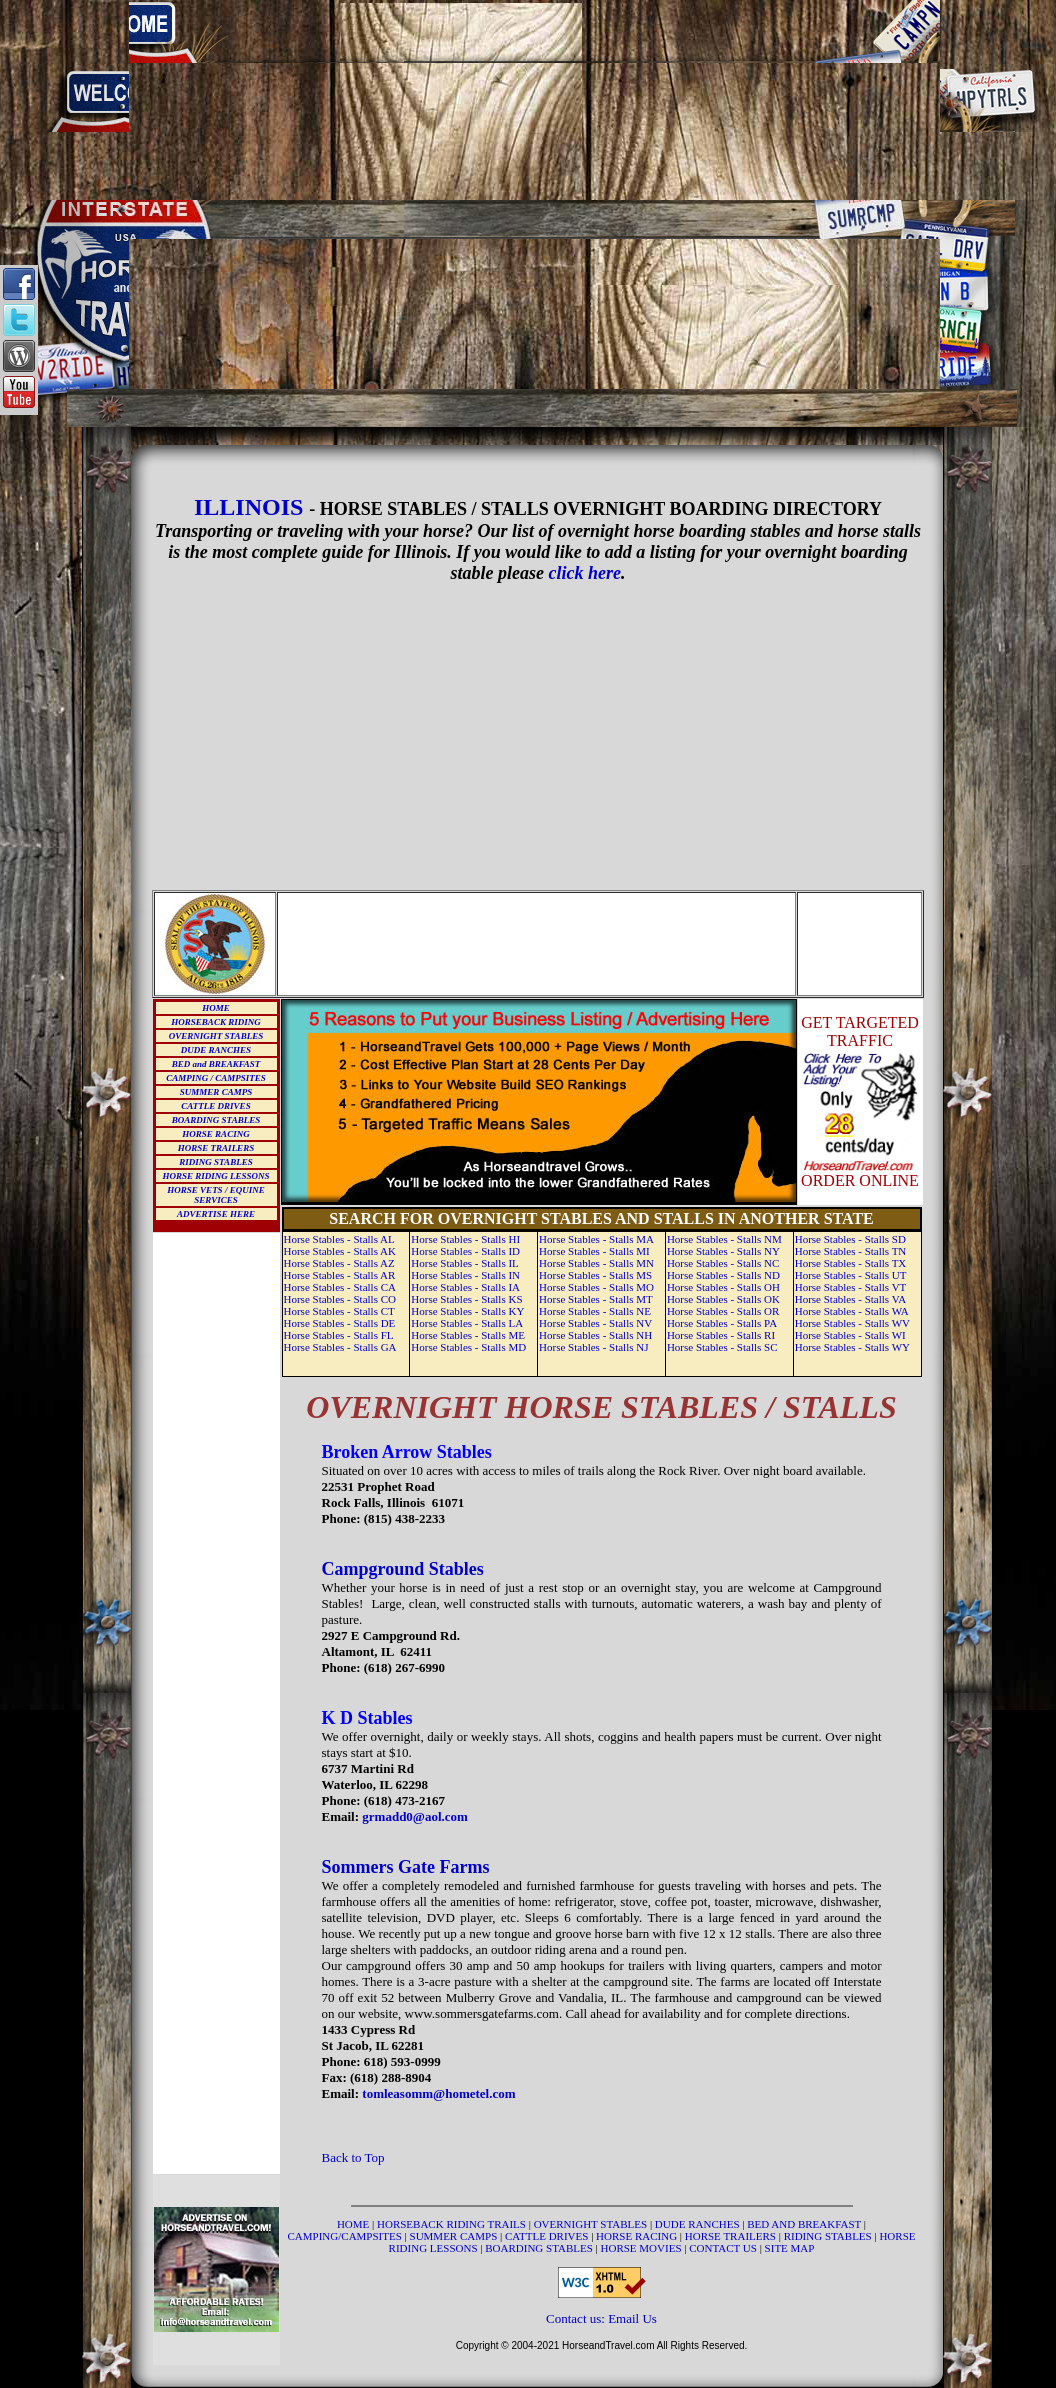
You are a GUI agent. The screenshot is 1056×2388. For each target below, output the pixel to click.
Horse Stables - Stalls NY (723, 1251)
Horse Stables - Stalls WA (852, 1311)
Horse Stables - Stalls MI (594, 1251)
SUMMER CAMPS (216, 1092)
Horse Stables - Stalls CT (339, 1311)
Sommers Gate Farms (406, 1867)
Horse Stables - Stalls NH (595, 1335)
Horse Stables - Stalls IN (465, 1275)
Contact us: (577, 2318)
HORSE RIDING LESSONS (215, 1176)
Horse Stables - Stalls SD (850, 1239)
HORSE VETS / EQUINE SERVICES (215, 1195)
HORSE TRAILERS (216, 1148)
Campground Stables (403, 1569)
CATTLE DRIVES (215, 1106)
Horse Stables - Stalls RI (721, 1335)
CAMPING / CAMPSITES (216, 1078)
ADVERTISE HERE (216, 1214)
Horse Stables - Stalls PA (722, 1323)
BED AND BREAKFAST (804, 2224)
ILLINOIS (248, 507)
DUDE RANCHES (216, 1050)
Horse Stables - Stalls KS (466, 1299)
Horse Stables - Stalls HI (465, 1239)
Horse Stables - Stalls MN (596, 1263)
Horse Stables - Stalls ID (465, 1251)
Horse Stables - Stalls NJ (593, 1347)
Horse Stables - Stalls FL (339, 1335)
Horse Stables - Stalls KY (467, 1311)
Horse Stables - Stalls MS (595, 1275)
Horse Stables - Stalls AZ (339, 1263)
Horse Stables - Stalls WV (852, 1323)
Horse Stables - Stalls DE (340, 1323)
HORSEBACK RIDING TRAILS (453, 2224)
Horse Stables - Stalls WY (852, 1347)
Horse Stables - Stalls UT (851, 1275)
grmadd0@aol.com (415, 1816)
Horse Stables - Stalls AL (339, 1239)
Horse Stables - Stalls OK (723, 1299)
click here (585, 573)
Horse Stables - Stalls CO (340, 1299)
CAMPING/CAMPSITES (346, 2236)
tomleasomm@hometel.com (438, 2093)
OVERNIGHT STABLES (216, 1036)
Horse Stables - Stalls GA (340, 1347)
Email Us (632, 2318)
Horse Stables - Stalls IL (465, 1263)
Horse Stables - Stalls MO (596, 1287)
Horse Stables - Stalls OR (723, 1311)
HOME (216, 1008)
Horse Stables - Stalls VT (851, 1287)
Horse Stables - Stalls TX (851, 1263)
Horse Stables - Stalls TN (851, 1251)
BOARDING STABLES (216, 1120)
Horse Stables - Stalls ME (468, 1335)
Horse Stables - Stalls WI (850, 1335)
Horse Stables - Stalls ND (723, 1275)
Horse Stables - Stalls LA (467, 1323)
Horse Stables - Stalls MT (596, 1299)
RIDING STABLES (215, 1162)
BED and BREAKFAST (216, 1064)
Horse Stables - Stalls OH (723, 1287)
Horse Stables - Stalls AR (340, 1275)
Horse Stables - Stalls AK (340, 1251)
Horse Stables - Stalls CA (340, 1287)
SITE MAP (790, 2248)
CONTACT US (724, 2248)
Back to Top (353, 2157)
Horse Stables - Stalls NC (723, 1263)
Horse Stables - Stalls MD (468, 1347)
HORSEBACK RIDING (215, 1022)
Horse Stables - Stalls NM (724, 1239)
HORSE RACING (215, 1134)
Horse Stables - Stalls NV (595, 1323)
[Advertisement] (534, 100)
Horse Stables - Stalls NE (595, 1311)
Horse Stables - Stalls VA (850, 1299)
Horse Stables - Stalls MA (596, 1239)
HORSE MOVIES (641, 2248)
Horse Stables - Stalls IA (465, 1287)
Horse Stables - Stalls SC (722, 1347)
